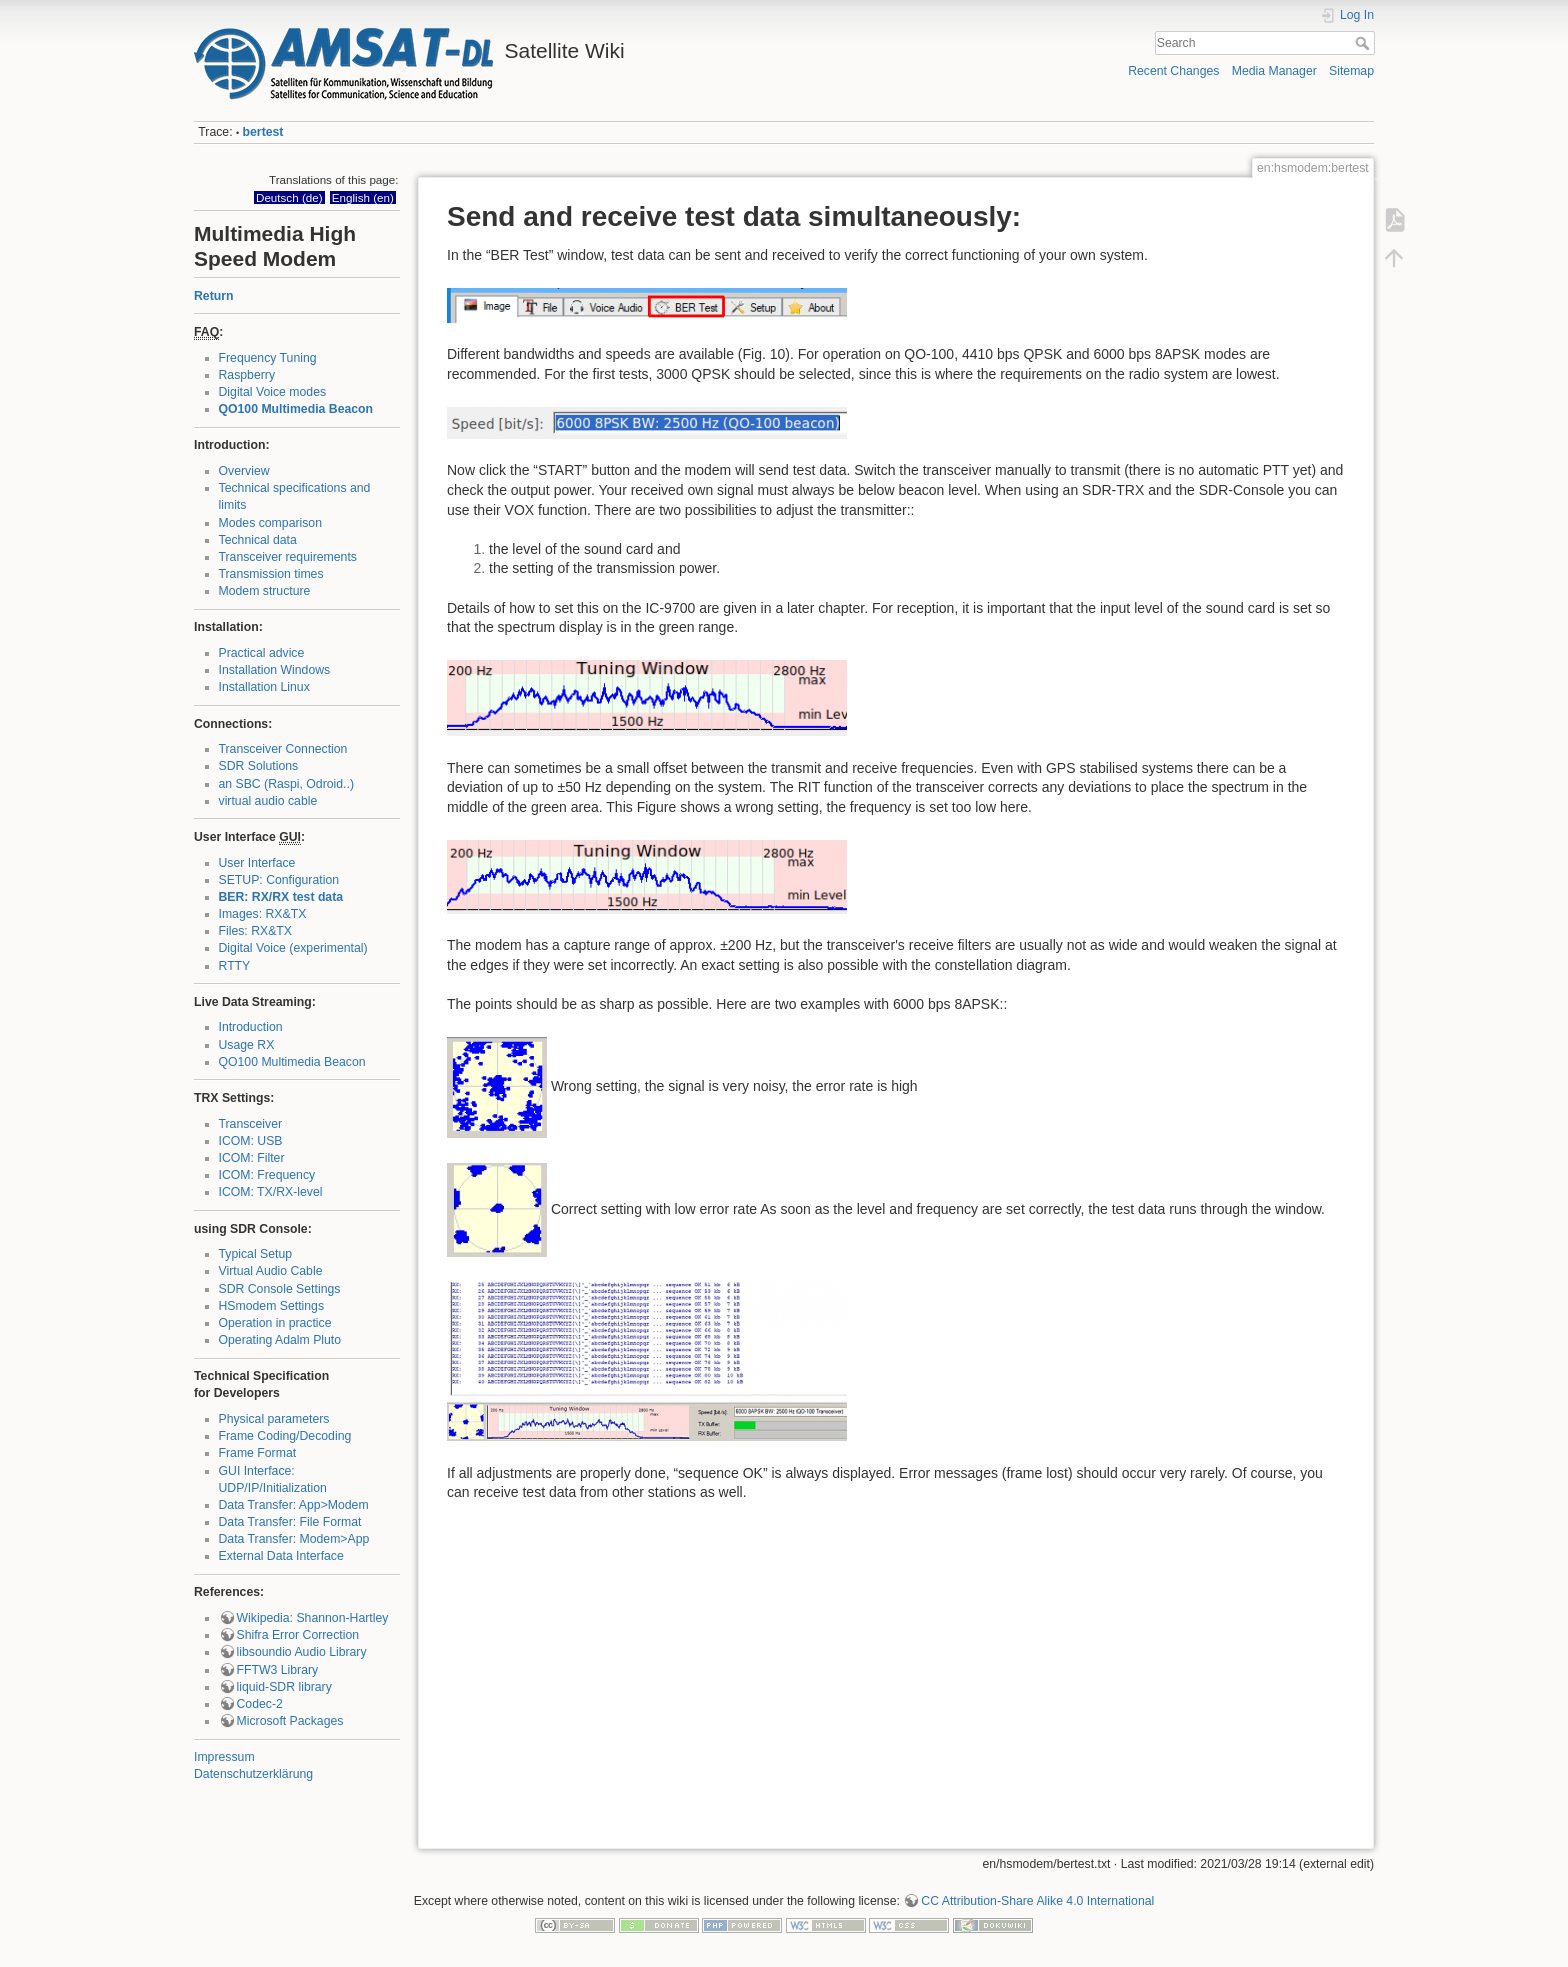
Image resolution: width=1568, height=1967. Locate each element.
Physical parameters (274, 1419)
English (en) (363, 197)
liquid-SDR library (284, 1687)
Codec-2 (260, 1704)
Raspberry (247, 375)
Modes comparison (271, 523)
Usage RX (247, 1045)
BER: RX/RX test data (281, 897)
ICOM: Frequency (267, 1175)
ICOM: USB (251, 1141)
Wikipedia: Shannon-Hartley (313, 1618)
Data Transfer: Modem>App (294, 1539)
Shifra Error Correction (298, 1635)
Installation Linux (264, 687)
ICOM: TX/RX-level (271, 1192)
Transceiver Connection (283, 749)
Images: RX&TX (263, 914)
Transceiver (251, 1124)
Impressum (224, 1757)
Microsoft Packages (290, 1721)
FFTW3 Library (278, 1670)
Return (213, 296)
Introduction (251, 1027)
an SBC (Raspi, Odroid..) (286, 784)
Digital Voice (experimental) (293, 948)
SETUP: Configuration (279, 880)
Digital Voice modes (273, 392)
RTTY (235, 966)
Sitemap (1351, 71)
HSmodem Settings (272, 1306)
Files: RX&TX (256, 931)
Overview (244, 471)
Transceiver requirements (288, 557)
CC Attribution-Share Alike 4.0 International (1037, 1901)
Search (1364, 43)
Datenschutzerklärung (253, 1774)
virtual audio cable (268, 801)
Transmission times (271, 574)
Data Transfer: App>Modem (294, 1505)
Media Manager (1274, 71)
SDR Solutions (259, 766)
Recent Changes (1173, 71)
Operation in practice (275, 1323)
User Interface (257, 863)
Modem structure (265, 591)
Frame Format (258, 1453)
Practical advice (262, 653)
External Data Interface (281, 1556)
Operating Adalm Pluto (280, 1340)
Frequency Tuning (268, 358)
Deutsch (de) (289, 197)
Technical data (258, 540)
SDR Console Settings (280, 1289)
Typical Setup (256, 1254)
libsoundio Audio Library (302, 1652)
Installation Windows (275, 670)
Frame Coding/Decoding (285, 1436)
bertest (263, 132)
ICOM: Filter (252, 1158)
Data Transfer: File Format (290, 1522)
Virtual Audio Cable (271, 1271)
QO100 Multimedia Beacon (296, 409)
